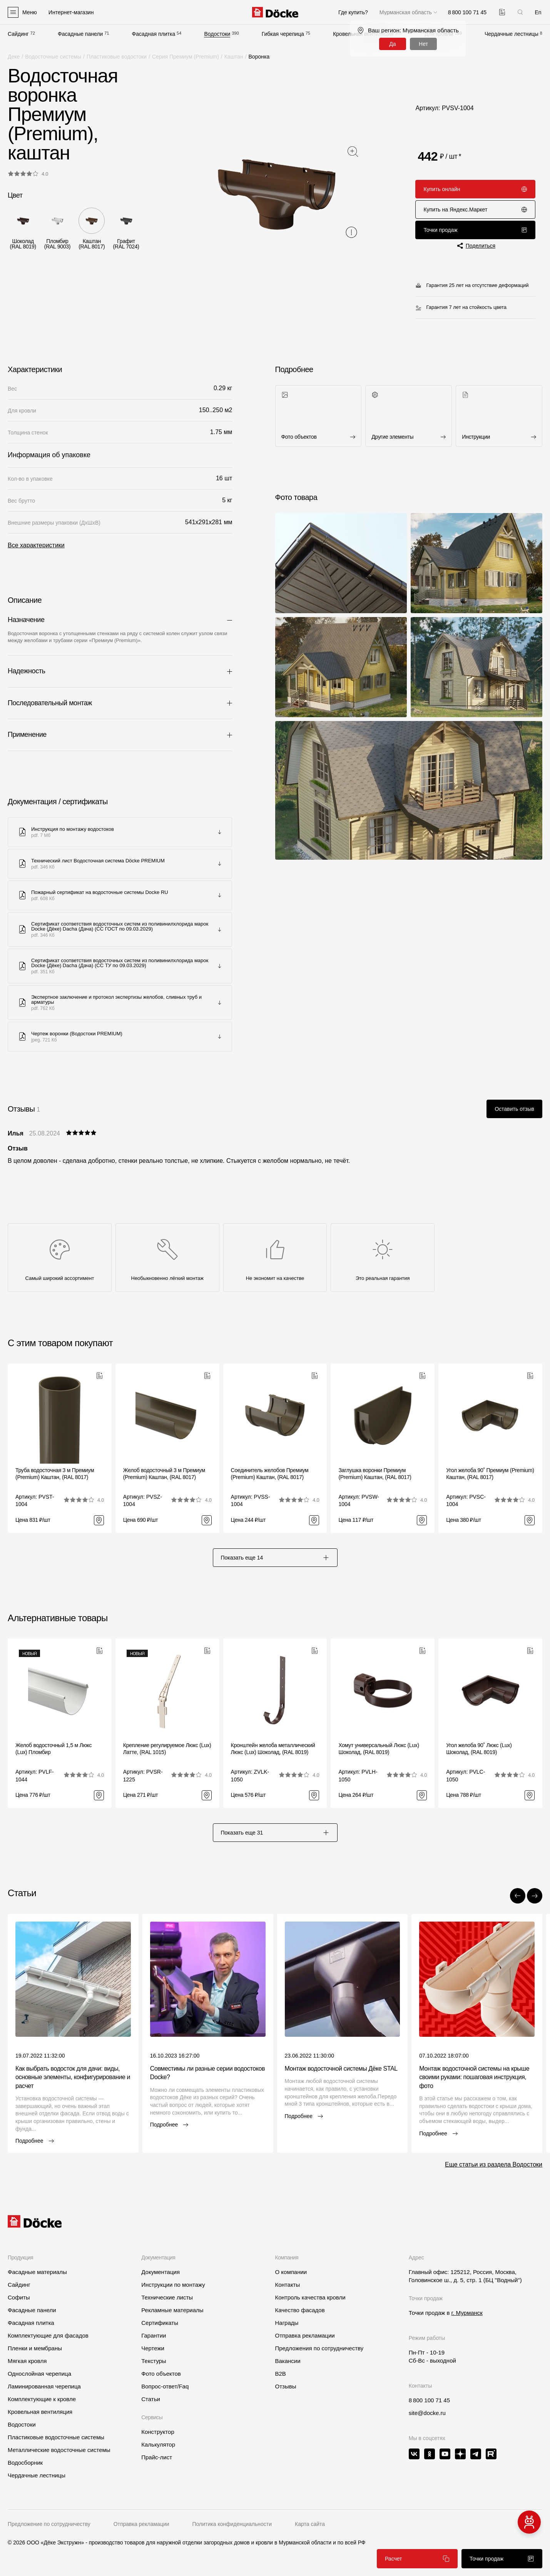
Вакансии (287, 2361)
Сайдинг (18, 34)
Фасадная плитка (154, 34)
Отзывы (285, 2386)
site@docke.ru (427, 2413)
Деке (14, 57)
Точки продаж (475, 230)
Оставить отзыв (514, 1109)
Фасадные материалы (37, 2272)
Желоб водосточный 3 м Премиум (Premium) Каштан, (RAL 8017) (164, 1473)
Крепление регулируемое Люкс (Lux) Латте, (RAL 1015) (167, 1748)
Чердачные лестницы (511, 34)
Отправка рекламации (304, 2335)
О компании (291, 2272)
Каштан (233, 57)
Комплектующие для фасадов (48, 2335)
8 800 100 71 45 (429, 2400)
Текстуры (153, 2361)
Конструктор (157, 2431)
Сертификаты (159, 2322)
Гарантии (153, 2335)
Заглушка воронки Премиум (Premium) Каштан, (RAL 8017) (374, 1473)
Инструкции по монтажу (173, 2284)
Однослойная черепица (39, 2373)
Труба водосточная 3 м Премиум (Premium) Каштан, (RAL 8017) (54, 1473)
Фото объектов (161, 2373)
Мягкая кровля (27, 2361)
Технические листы (167, 2297)
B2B (280, 2373)
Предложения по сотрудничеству (319, 2348)
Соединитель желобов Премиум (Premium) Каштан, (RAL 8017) (270, 1473)
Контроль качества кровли (310, 2297)
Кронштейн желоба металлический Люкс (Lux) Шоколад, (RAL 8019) (273, 1748)
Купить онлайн (475, 189)
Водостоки (217, 34)
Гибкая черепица (283, 34)
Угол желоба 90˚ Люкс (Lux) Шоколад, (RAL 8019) (479, 1748)
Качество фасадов (299, 2310)
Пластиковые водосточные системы (56, 2437)
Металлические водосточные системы (59, 2450)
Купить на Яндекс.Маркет (475, 209)
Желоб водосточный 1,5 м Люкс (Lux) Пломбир (53, 1748)
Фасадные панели (80, 34)
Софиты (19, 2297)
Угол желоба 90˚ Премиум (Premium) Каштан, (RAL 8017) (490, 1473)
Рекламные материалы (172, 2310)
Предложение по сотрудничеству (49, 2524)
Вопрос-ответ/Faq (165, 2386)
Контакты (287, 2284)
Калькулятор (158, 2444)
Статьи (150, 2399)
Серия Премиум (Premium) (185, 57)
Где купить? (353, 12)
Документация (160, 2272)
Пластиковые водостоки (117, 57)
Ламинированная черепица (44, 2386)
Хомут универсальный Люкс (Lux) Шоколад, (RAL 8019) (378, 1748)
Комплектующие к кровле (42, 2399)
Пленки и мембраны (35, 2348)
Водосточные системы (53, 57)
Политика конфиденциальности (232, 2524)
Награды (286, 2322)
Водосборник (25, 2462)
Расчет (417, 2558)
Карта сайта (310, 2524)
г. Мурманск (467, 2312)
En (538, 12)
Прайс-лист (156, 2457)
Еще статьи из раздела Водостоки (493, 2164)
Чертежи (152, 2348)
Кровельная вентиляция (40, 2411)
